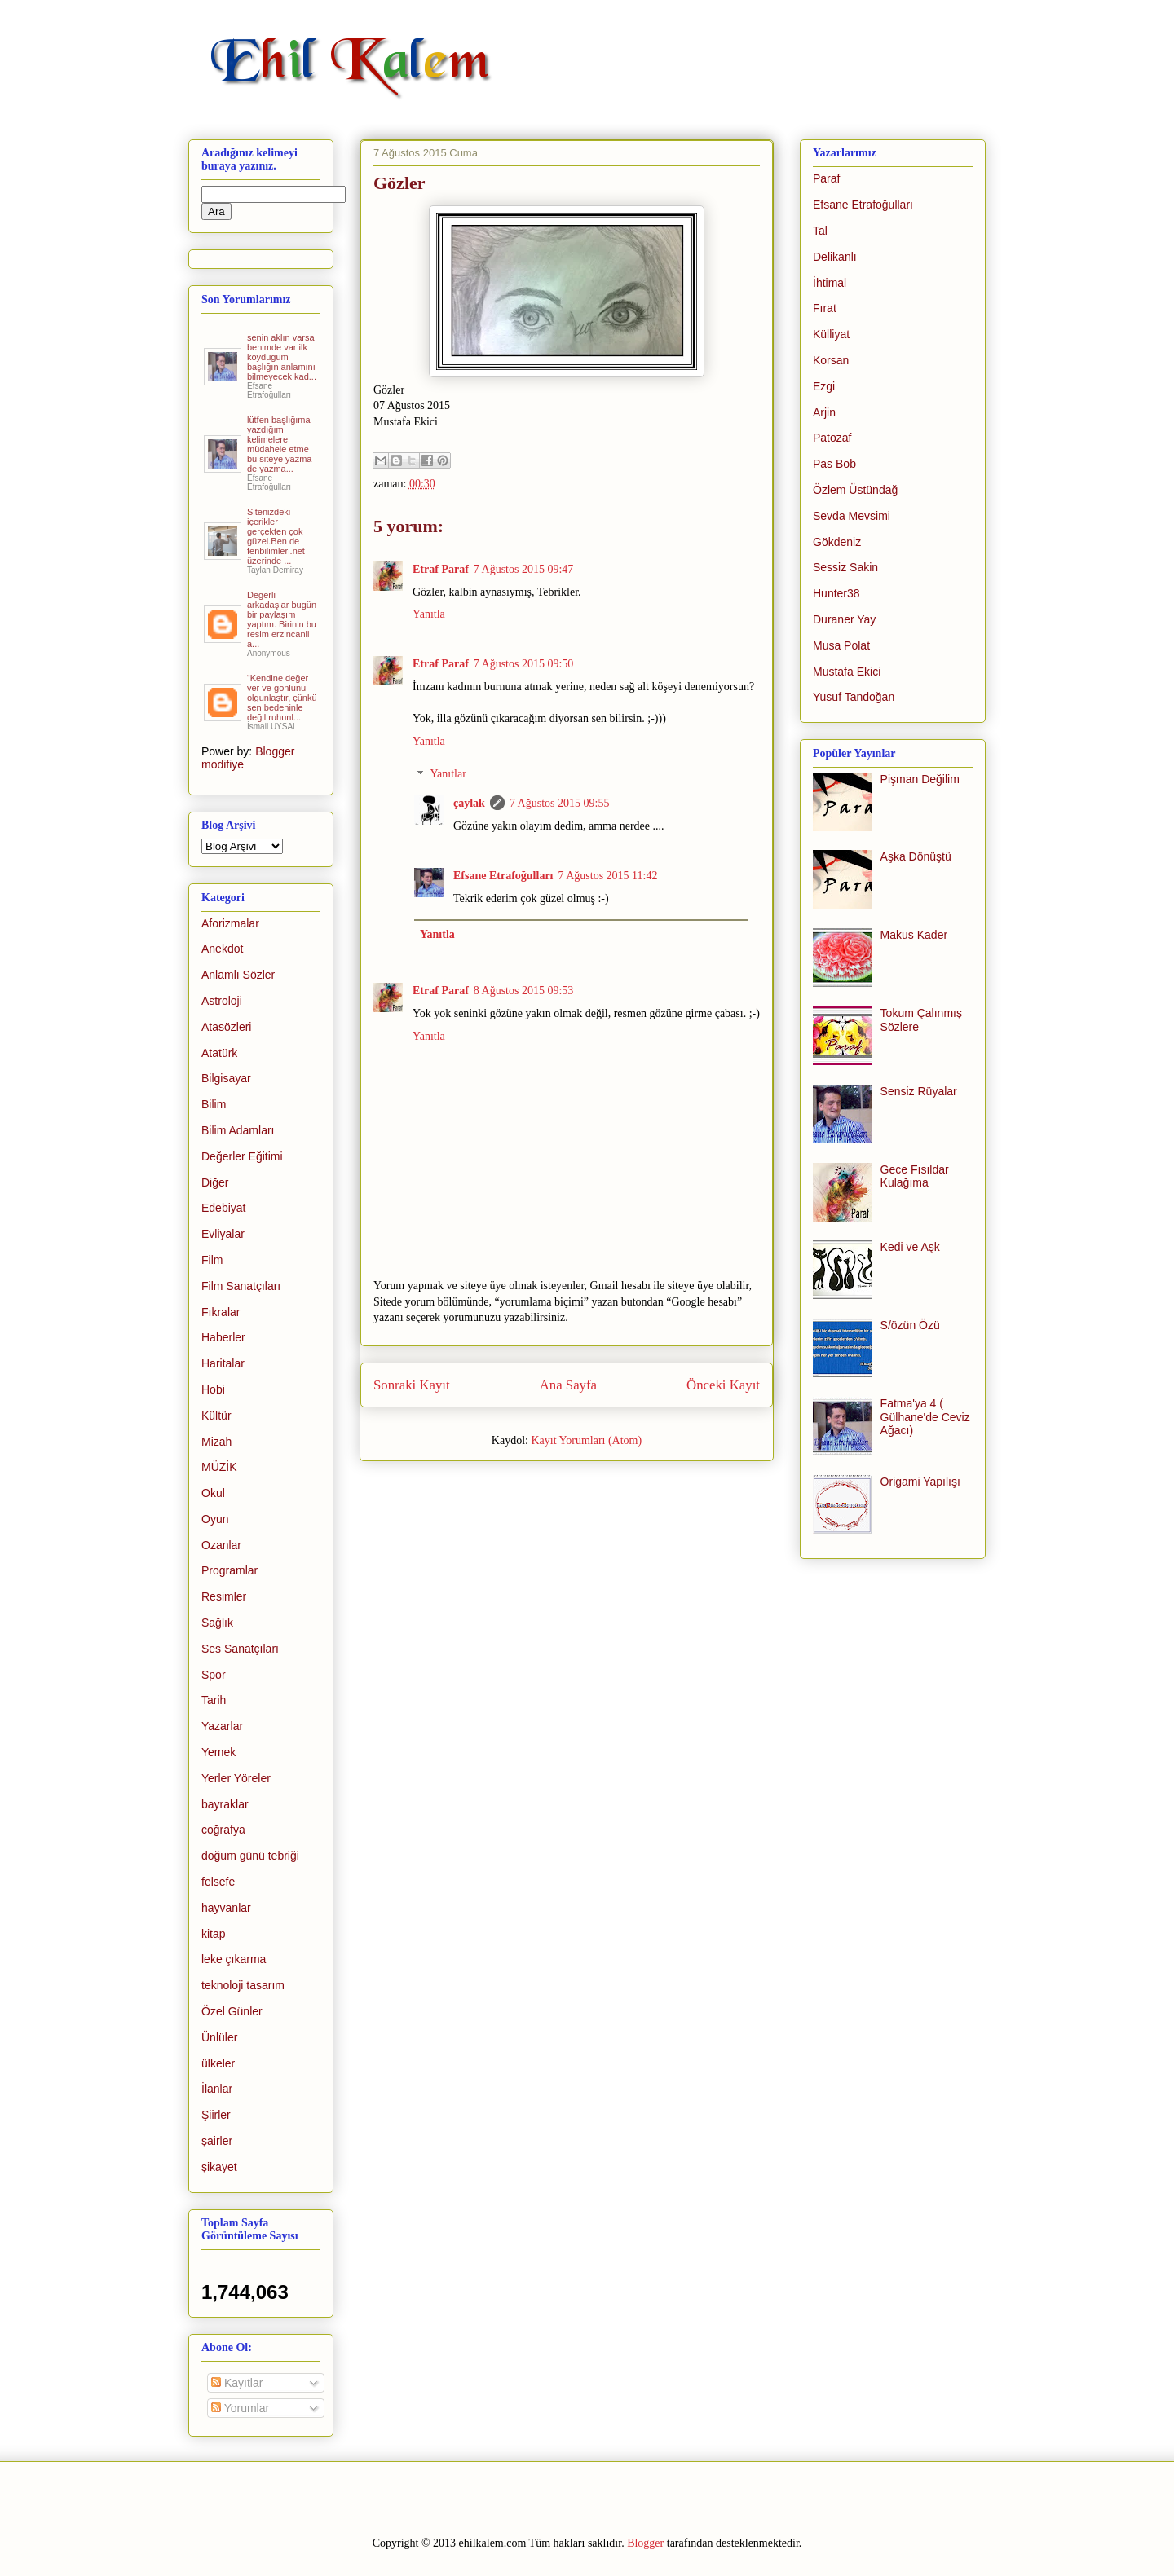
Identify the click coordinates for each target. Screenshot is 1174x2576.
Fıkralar (220, 1312)
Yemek (218, 1752)
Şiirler (216, 2114)
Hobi (213, 1389)
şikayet (219, 2166)
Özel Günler (232, 2011)
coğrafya (223, 1829)
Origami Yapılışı (920, 1481)
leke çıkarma (233, 1959)
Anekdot (222, 948)
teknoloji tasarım (243, 1985)
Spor (213, 1674)
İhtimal (829, 282)
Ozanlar (221, 1545)
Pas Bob (834, 463)
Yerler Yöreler (236, 1778)
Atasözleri (226, 1026)
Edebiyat (223, 1207)
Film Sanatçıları (240, 1285)
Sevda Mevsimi (851, 515)
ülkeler (218, 2063)
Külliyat (831, 334)
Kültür (216, 1415)
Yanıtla (429, 614)
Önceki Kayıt (723, 1385)
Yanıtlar (448, 774)
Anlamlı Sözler (238, 974)
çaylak (469, 803)
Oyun (214, 1519)
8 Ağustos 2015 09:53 (524, 990)
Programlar (229, 1570)
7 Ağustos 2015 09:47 (524, 569)
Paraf (826, 178)
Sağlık (217, 1622)
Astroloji (221, 1000)
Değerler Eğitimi (242, 1156)
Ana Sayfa (568, 1385)
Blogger (645, 2543)
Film (212, 1259)
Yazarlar (222, 1726)
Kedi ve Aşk (910, 1246)
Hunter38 (836, 593)
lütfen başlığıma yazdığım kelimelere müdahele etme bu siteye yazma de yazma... (279, 444)
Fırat (824, 308)
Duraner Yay (844, 619)
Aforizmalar (230, 923)
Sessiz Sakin (845, 567)
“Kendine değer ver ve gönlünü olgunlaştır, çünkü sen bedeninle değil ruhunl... (282, 697)
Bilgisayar (226, 1078)
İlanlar (216, 2088)
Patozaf (832, 437)
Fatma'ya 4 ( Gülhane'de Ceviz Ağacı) (925, 1417)
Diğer (214, 1182)
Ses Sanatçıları (240, 1648)
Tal (820, 230)
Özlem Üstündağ (855, 489)
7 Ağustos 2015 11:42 (608, 876)
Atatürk (219, 1052)
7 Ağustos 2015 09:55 (560, 803)
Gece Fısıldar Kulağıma (914, 1176)
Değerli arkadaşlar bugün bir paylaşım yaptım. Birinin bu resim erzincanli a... (281, 619)
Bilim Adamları (237, 1130)
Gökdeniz (837, 541)
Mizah (216, 1441)
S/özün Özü (910, 1325)
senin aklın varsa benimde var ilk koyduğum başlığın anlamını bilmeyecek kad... (281, 356)
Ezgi (824, 386)
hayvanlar (226, 1907)
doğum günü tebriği (250, 1855)
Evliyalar (223, 1233)
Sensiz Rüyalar (918, 1091)
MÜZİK (219, 1466)
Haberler (223, 1337)
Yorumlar (240, 2408)
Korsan (831, 360)
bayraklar (225, 1804)
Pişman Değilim (920, 779)
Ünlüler (219, 2037)
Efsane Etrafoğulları (503, 876)
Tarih (213, 1699)
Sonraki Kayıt (411, 1385)
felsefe (218, 1881)
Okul (213, 1492)
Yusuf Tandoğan (853, 696)
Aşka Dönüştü (915, 856)
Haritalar (223, 1363)
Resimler (223, 1596)
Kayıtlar (237, 2382)
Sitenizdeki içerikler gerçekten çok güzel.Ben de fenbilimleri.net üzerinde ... (276, 536)
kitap (213, 1933)
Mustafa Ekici (846, 671)
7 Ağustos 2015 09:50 (524, 664)
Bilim (213, 1104)
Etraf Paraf (441, 569)
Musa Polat (841, 645)
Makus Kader (913, 934)
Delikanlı (835, 256)
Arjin (824, 412)
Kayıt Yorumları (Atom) (586, 1440)
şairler (216, 2140)
